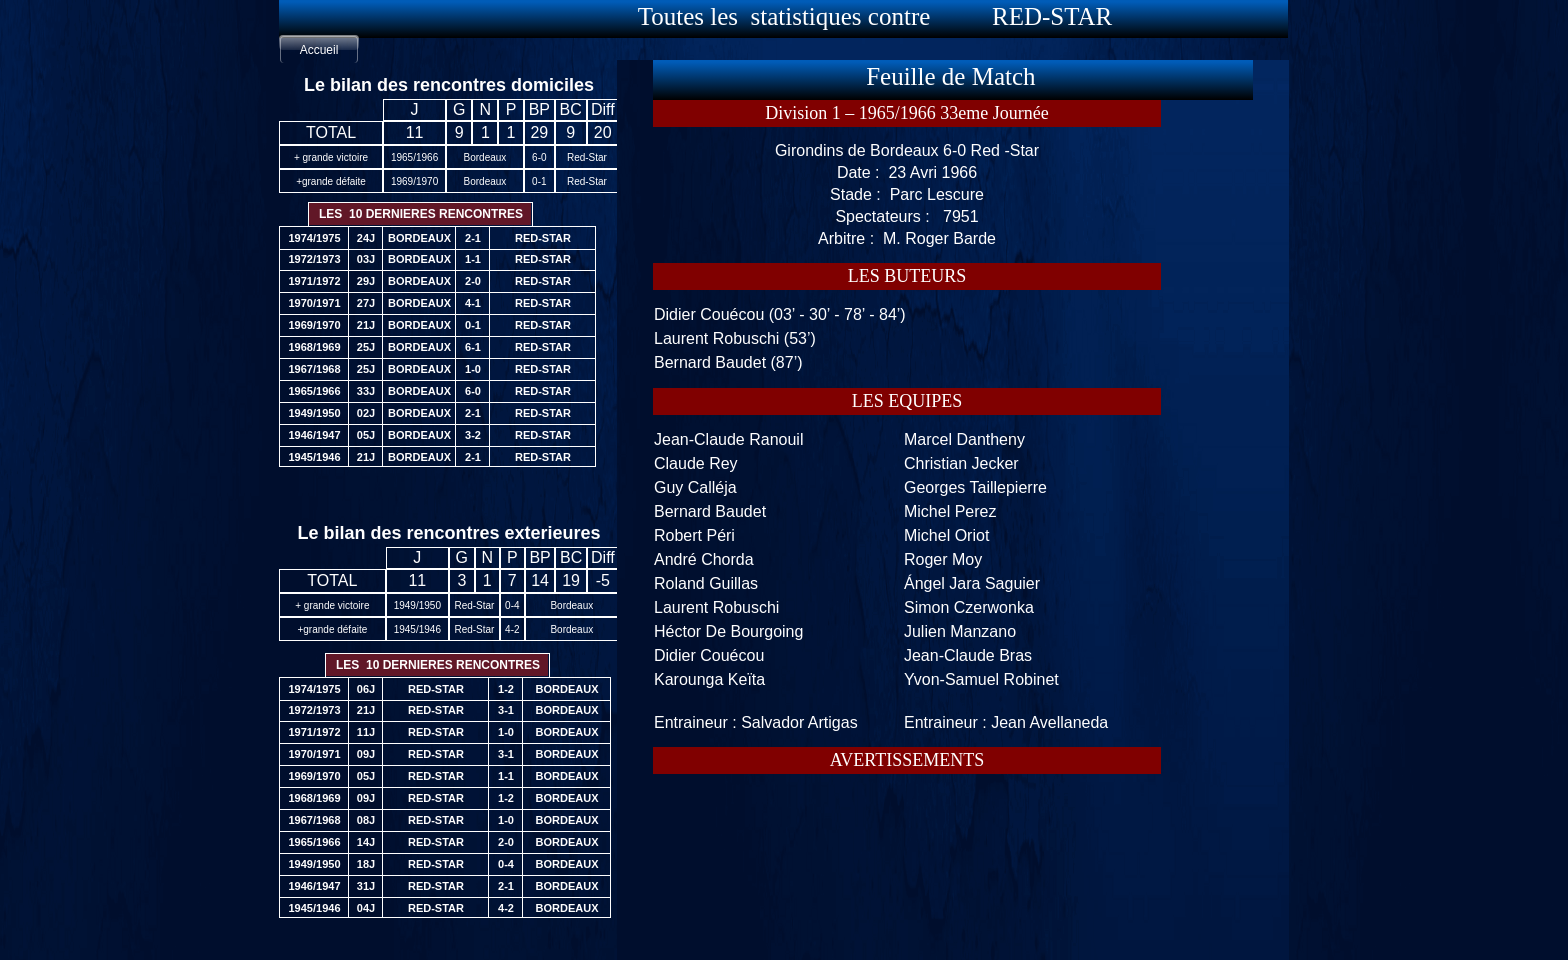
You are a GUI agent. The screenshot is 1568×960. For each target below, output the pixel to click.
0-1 (473, 325)
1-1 (506, 776)
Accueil (319, 50)
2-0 (506, 842)
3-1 (506, 710)
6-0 (473, 391)
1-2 (506, 689)
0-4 (506, 864)
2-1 (506, 886)
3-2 (473, 435)
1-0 (506, 732)
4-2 (506, 908)
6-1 (473, 347)
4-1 (473, 303)
